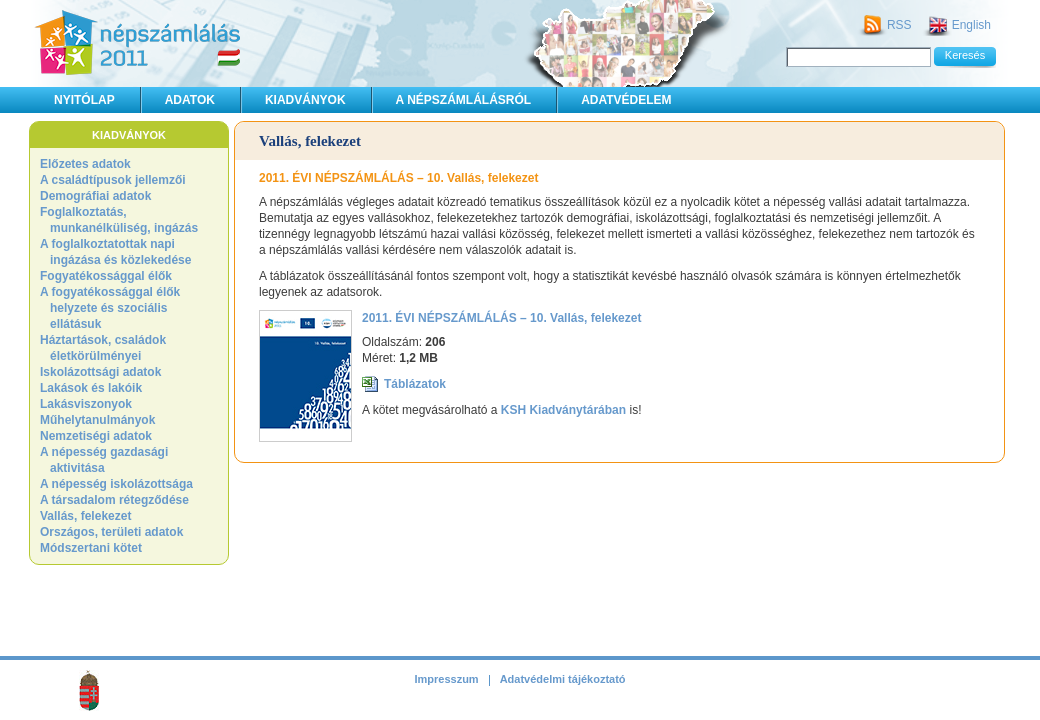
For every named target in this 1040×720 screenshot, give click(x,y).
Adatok (190, 100)
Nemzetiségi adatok (96, 436)
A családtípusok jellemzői (113, 180)
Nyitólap (84, 100)
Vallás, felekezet (85, 516)
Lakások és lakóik (91, 388)
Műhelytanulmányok (97, 420)
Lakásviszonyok (86, 404)
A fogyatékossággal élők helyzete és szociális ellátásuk (110, 308)
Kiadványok (305, 100)
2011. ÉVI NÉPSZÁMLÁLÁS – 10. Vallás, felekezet (501, 318)
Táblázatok (415, 384)
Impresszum (446, 679)
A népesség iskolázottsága (116, 484)
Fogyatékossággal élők (106, 276)
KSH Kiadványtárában (563, 410)
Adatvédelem (626, 100)
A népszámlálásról (464, 100)
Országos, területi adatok (111, 532)
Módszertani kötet (91, 548)
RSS (899, 25)
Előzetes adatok (85, 164)
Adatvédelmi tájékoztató (563, 679)
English (971, 25)
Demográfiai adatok (95, 196)
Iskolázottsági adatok (100, 372)
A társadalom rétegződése (114, 500)
